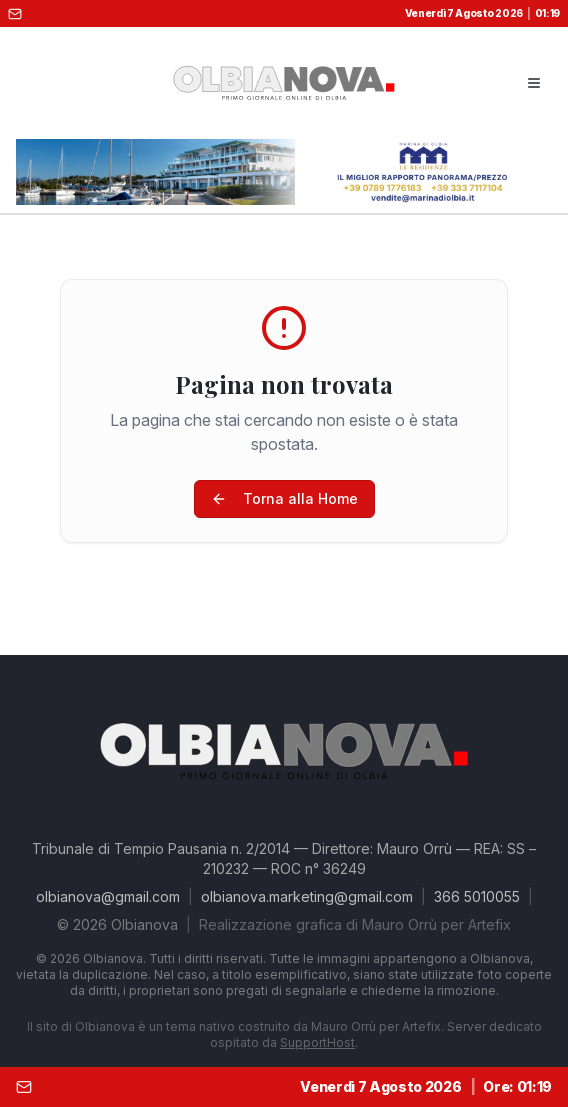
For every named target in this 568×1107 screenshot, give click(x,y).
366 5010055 (477, 896)
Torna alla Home (284, 498)
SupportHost (317, 1042)
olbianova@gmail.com (108, 896)
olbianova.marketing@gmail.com (307, 896)
